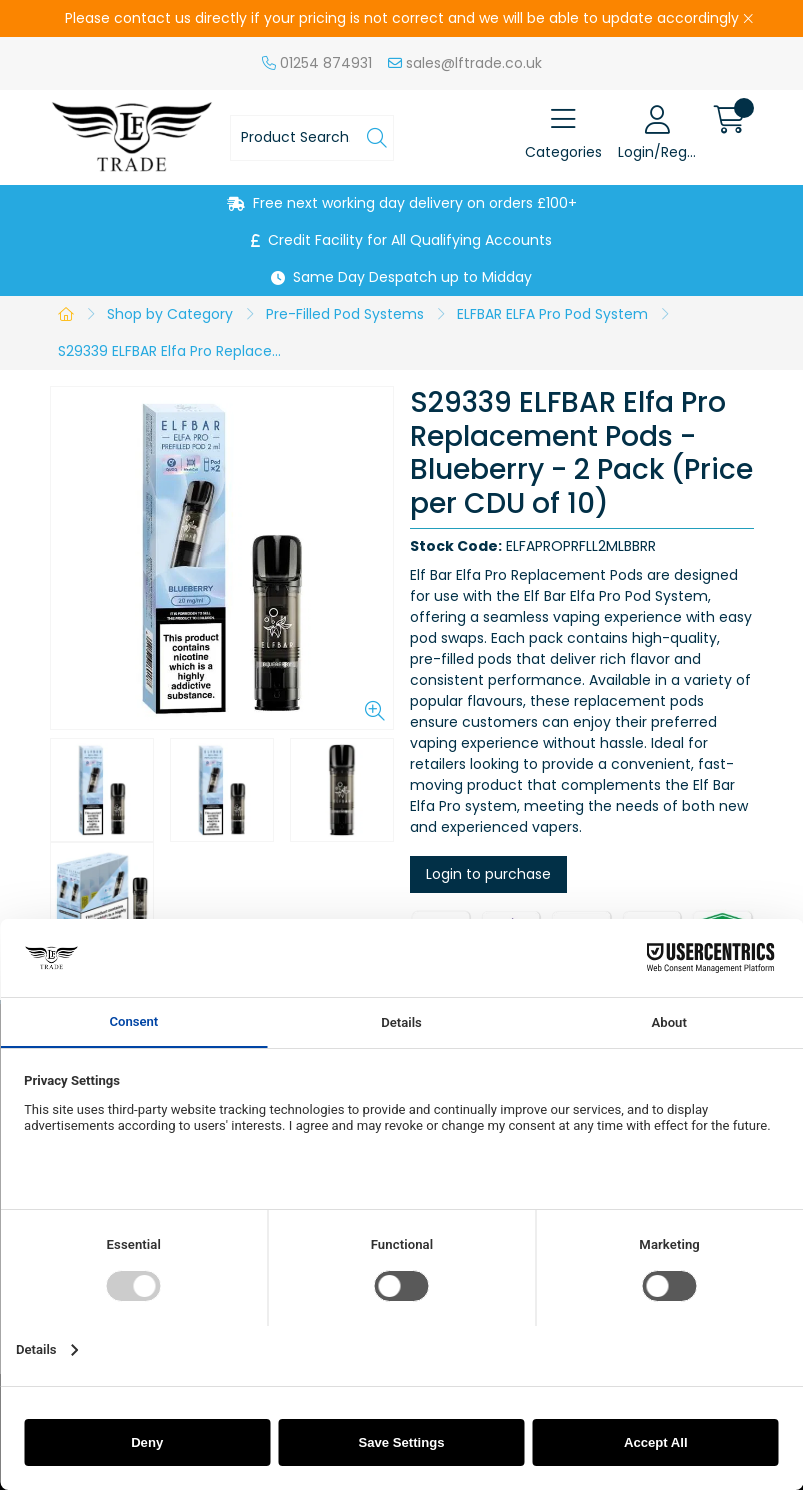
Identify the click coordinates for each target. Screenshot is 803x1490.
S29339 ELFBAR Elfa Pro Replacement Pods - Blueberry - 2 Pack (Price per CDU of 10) (179, 351)
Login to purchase (488, 874)
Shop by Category (170, 314)
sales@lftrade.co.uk (465, 63)
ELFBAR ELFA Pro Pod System (552, 314)
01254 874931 (317, 63)
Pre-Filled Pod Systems (345, 314)
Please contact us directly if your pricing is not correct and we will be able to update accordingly (402, 18)
